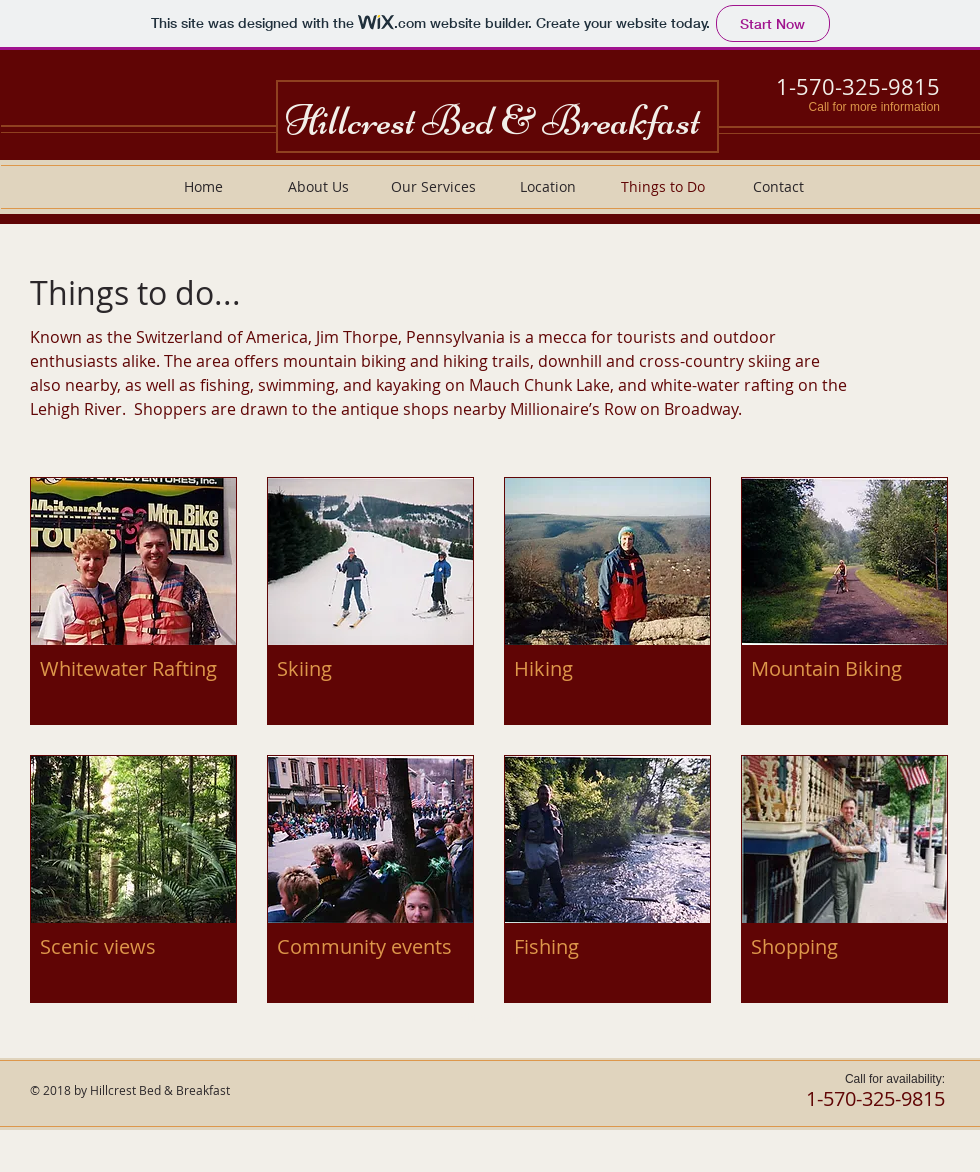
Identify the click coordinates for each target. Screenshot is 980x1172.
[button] (133, 601)
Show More (489, 1018)
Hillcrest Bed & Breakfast (492, 120)
